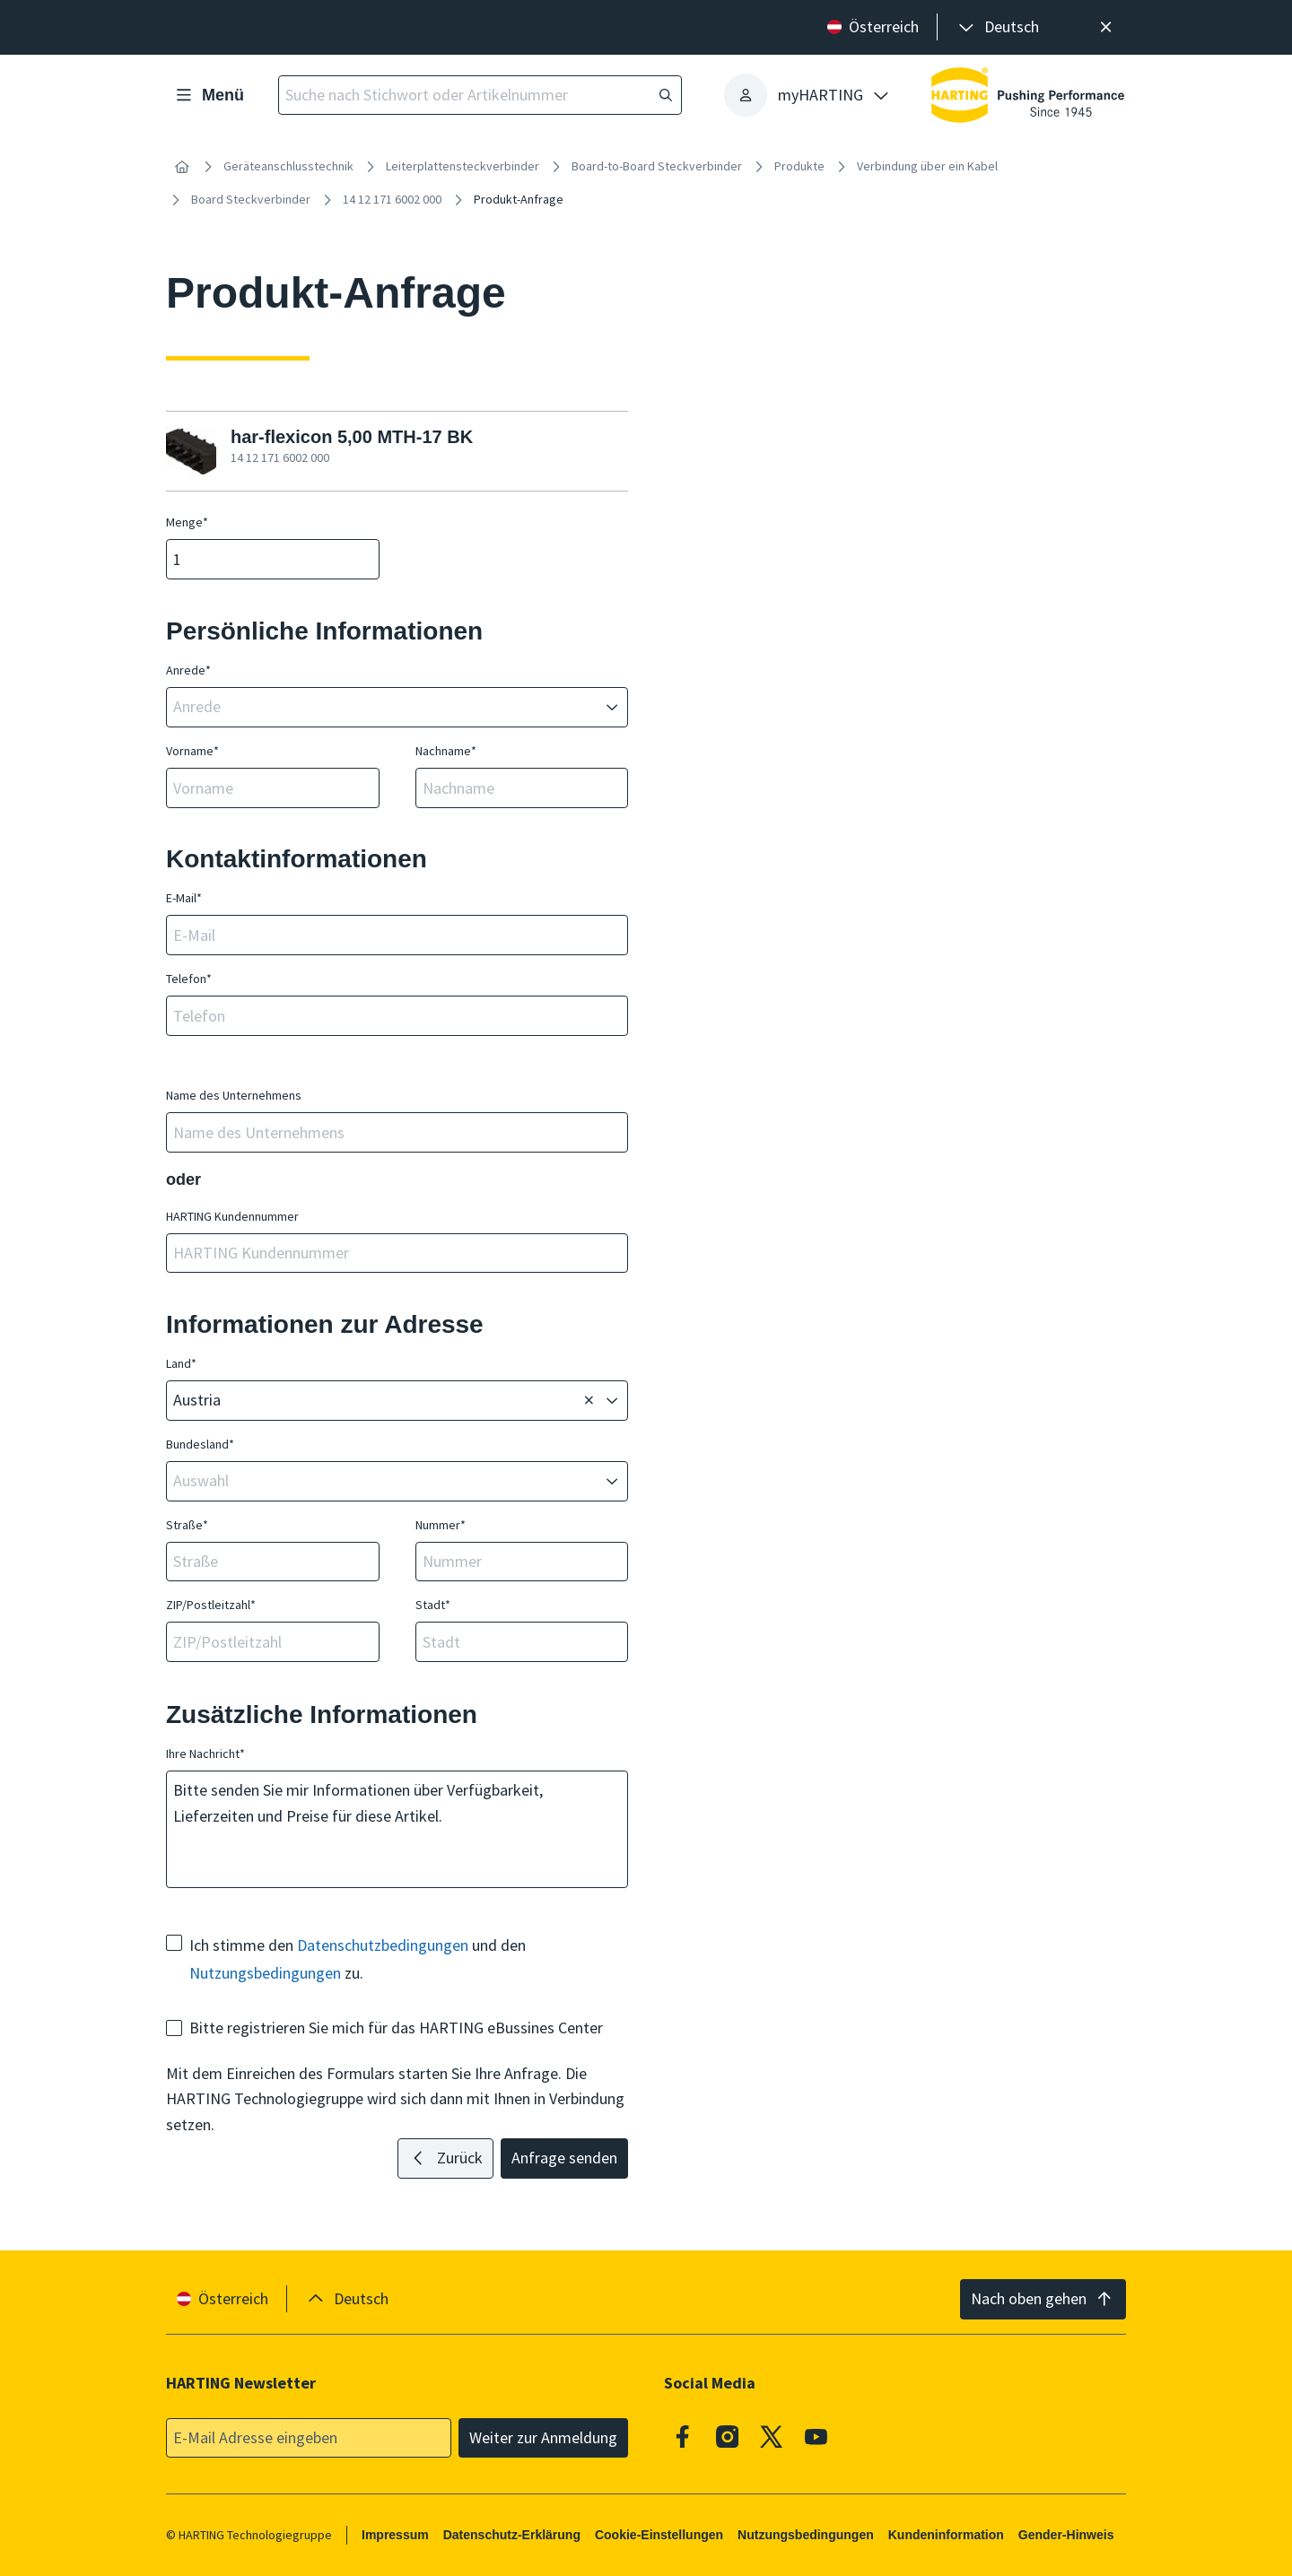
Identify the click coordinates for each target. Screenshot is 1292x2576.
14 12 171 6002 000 (392, 199)
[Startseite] (182, 167)
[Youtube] (816, 2436)
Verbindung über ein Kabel (927, 166)
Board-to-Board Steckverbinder (657, 166)
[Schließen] (1106, 27)
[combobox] (384, 707)
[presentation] (997, 27)
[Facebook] (683, 2436)
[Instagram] (727, 2436)
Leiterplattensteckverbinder (462, 166)
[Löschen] (588, 1401)
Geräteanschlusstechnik (288, 166)
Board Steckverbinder (250, 199)
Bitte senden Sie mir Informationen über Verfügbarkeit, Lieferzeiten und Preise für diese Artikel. (397, 1829)
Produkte (799, 166)
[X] (771, 2436)
